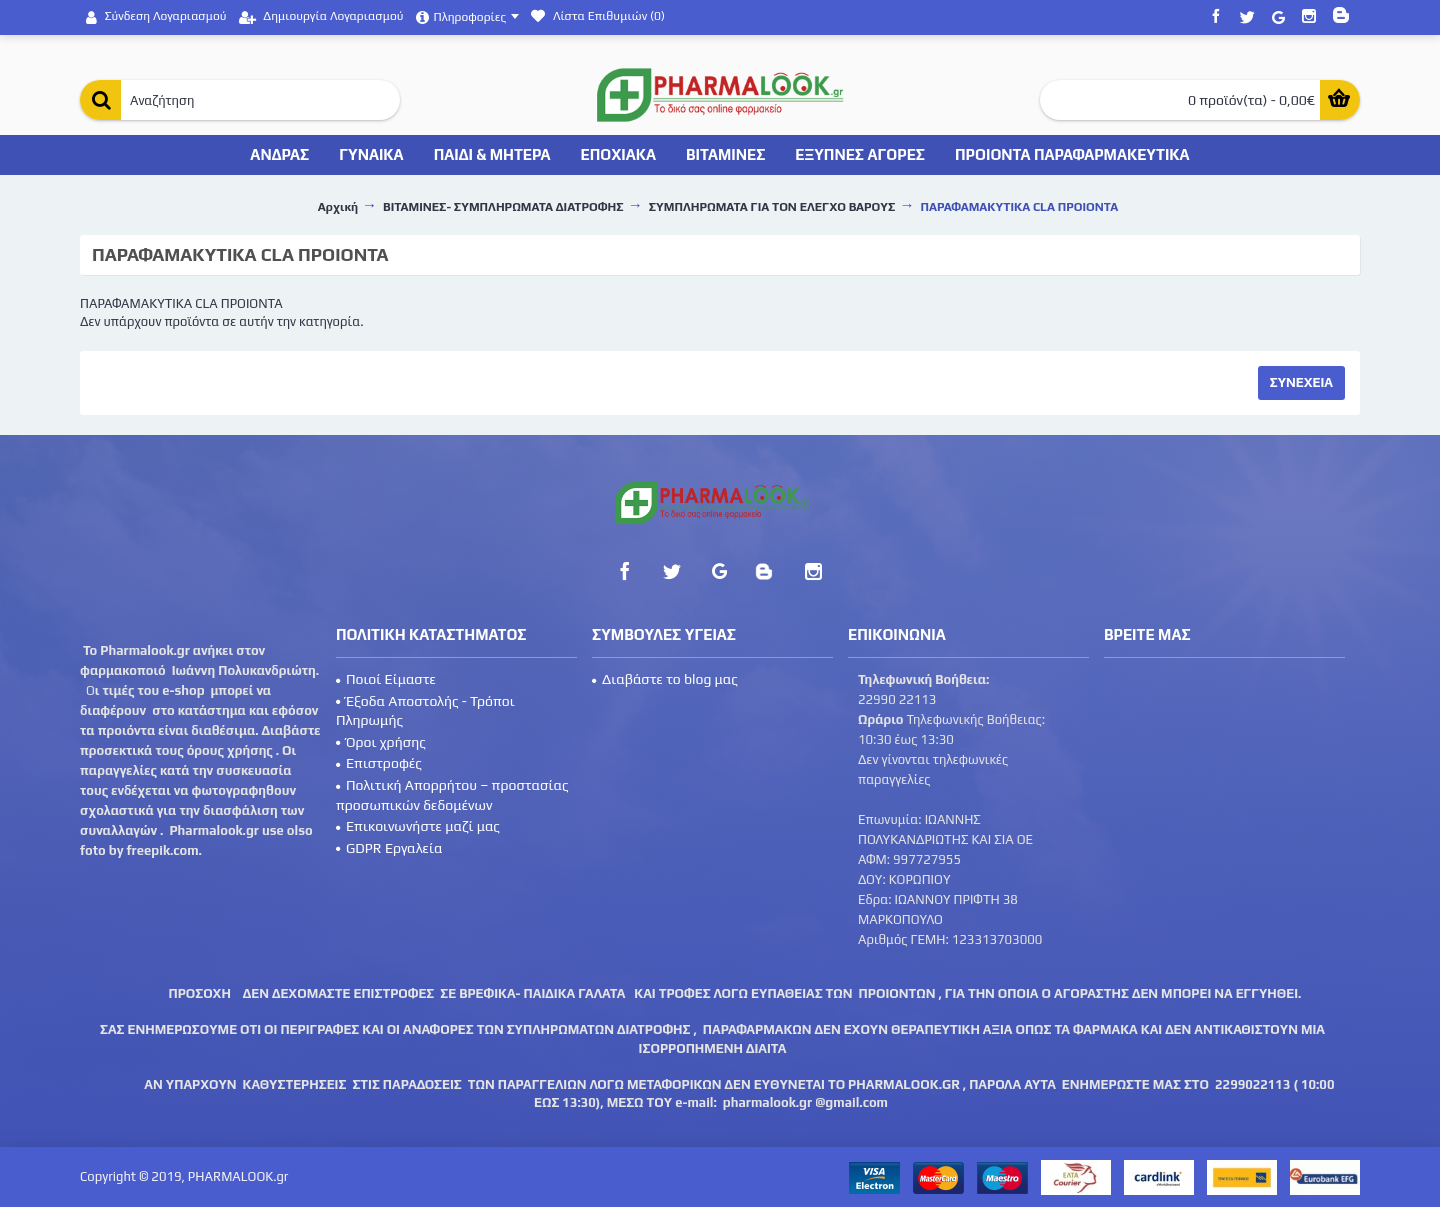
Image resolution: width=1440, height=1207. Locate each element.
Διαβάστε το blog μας (665, 679)
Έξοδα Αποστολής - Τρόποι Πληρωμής (425, 711)
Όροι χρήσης (381, 742)
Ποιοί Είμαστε (386, 679)
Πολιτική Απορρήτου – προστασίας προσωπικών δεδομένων (452, 795)
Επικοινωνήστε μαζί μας (418, 826)
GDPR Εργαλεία (389, 848)
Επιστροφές (379, 763)
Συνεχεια (1301, 382)
